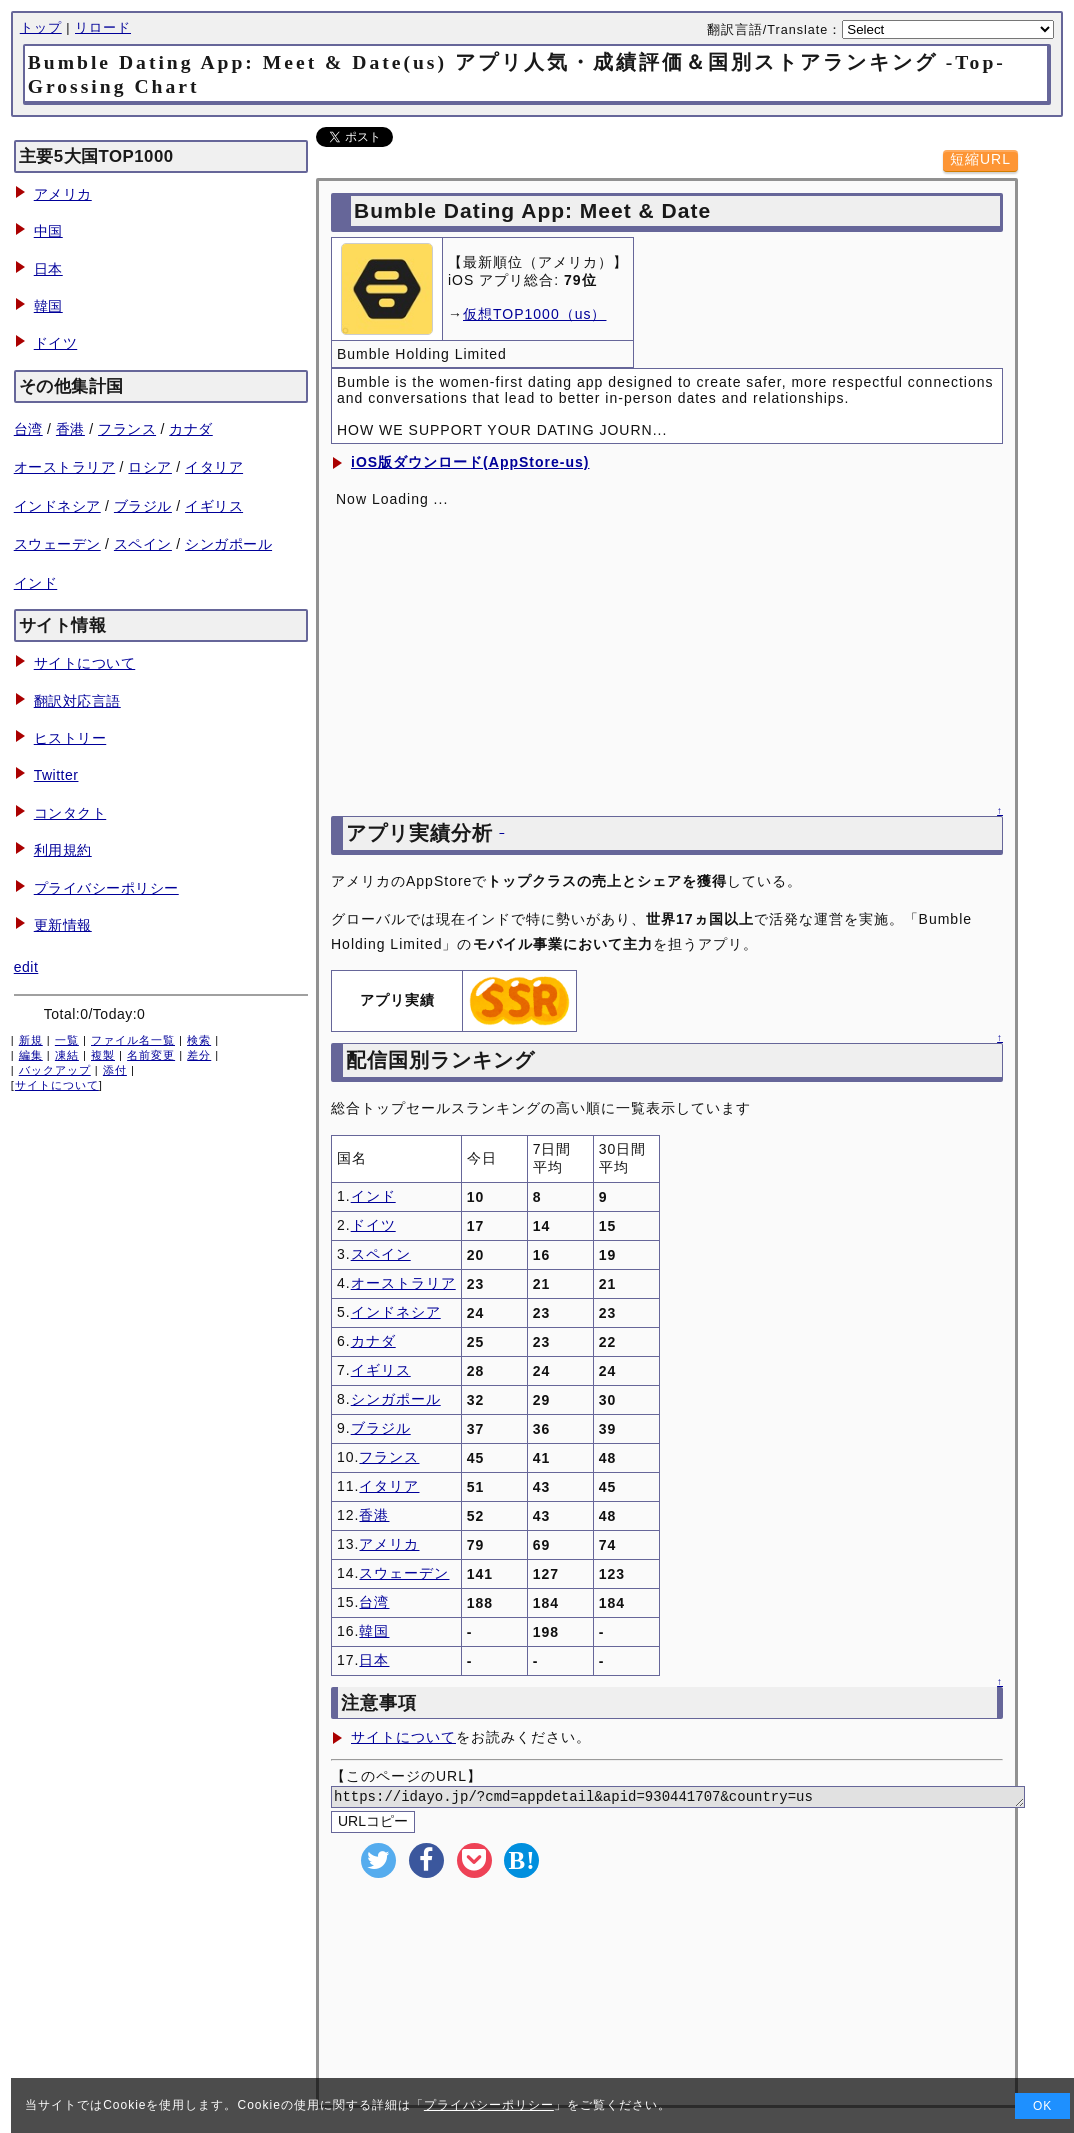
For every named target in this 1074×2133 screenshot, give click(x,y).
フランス (127, 429)
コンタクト (70, 813)
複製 (103, 1055)
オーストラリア (65, 467)
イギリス (214, 506)
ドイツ (56, 343)
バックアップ (55, 1070)
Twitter (56, 775)
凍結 (67, 1055)
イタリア (214, 467)
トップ (41, 28)
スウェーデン (57, 544)
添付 (115, 1070)
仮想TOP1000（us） (534, 314)
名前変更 (151, 1055)
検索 (199, 1040)
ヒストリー (70, 738)
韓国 (48, 306)
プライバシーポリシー (106, 888)
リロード (103, 28)
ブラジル (143, 506)
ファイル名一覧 (133, 1040)
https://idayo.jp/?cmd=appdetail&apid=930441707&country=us (702, 1798)
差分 (199, 1055)
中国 (48, 231)
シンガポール (228, 544)
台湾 (28, 429)
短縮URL (980, 159)
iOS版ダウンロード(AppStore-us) (470, 462)
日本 (48, 269)
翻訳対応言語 (77, 701)
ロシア (150, 467)
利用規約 (63, 850)
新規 (31, 1040)
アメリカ (63, 194)
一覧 (67, 1040)
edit (26, 967)
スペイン (143, 544)
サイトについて (85, 663)
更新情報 (63, 925)
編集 (31, 1055)
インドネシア (57, 506)
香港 (70, 429)
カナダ (191, 429)
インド (36, 583)
